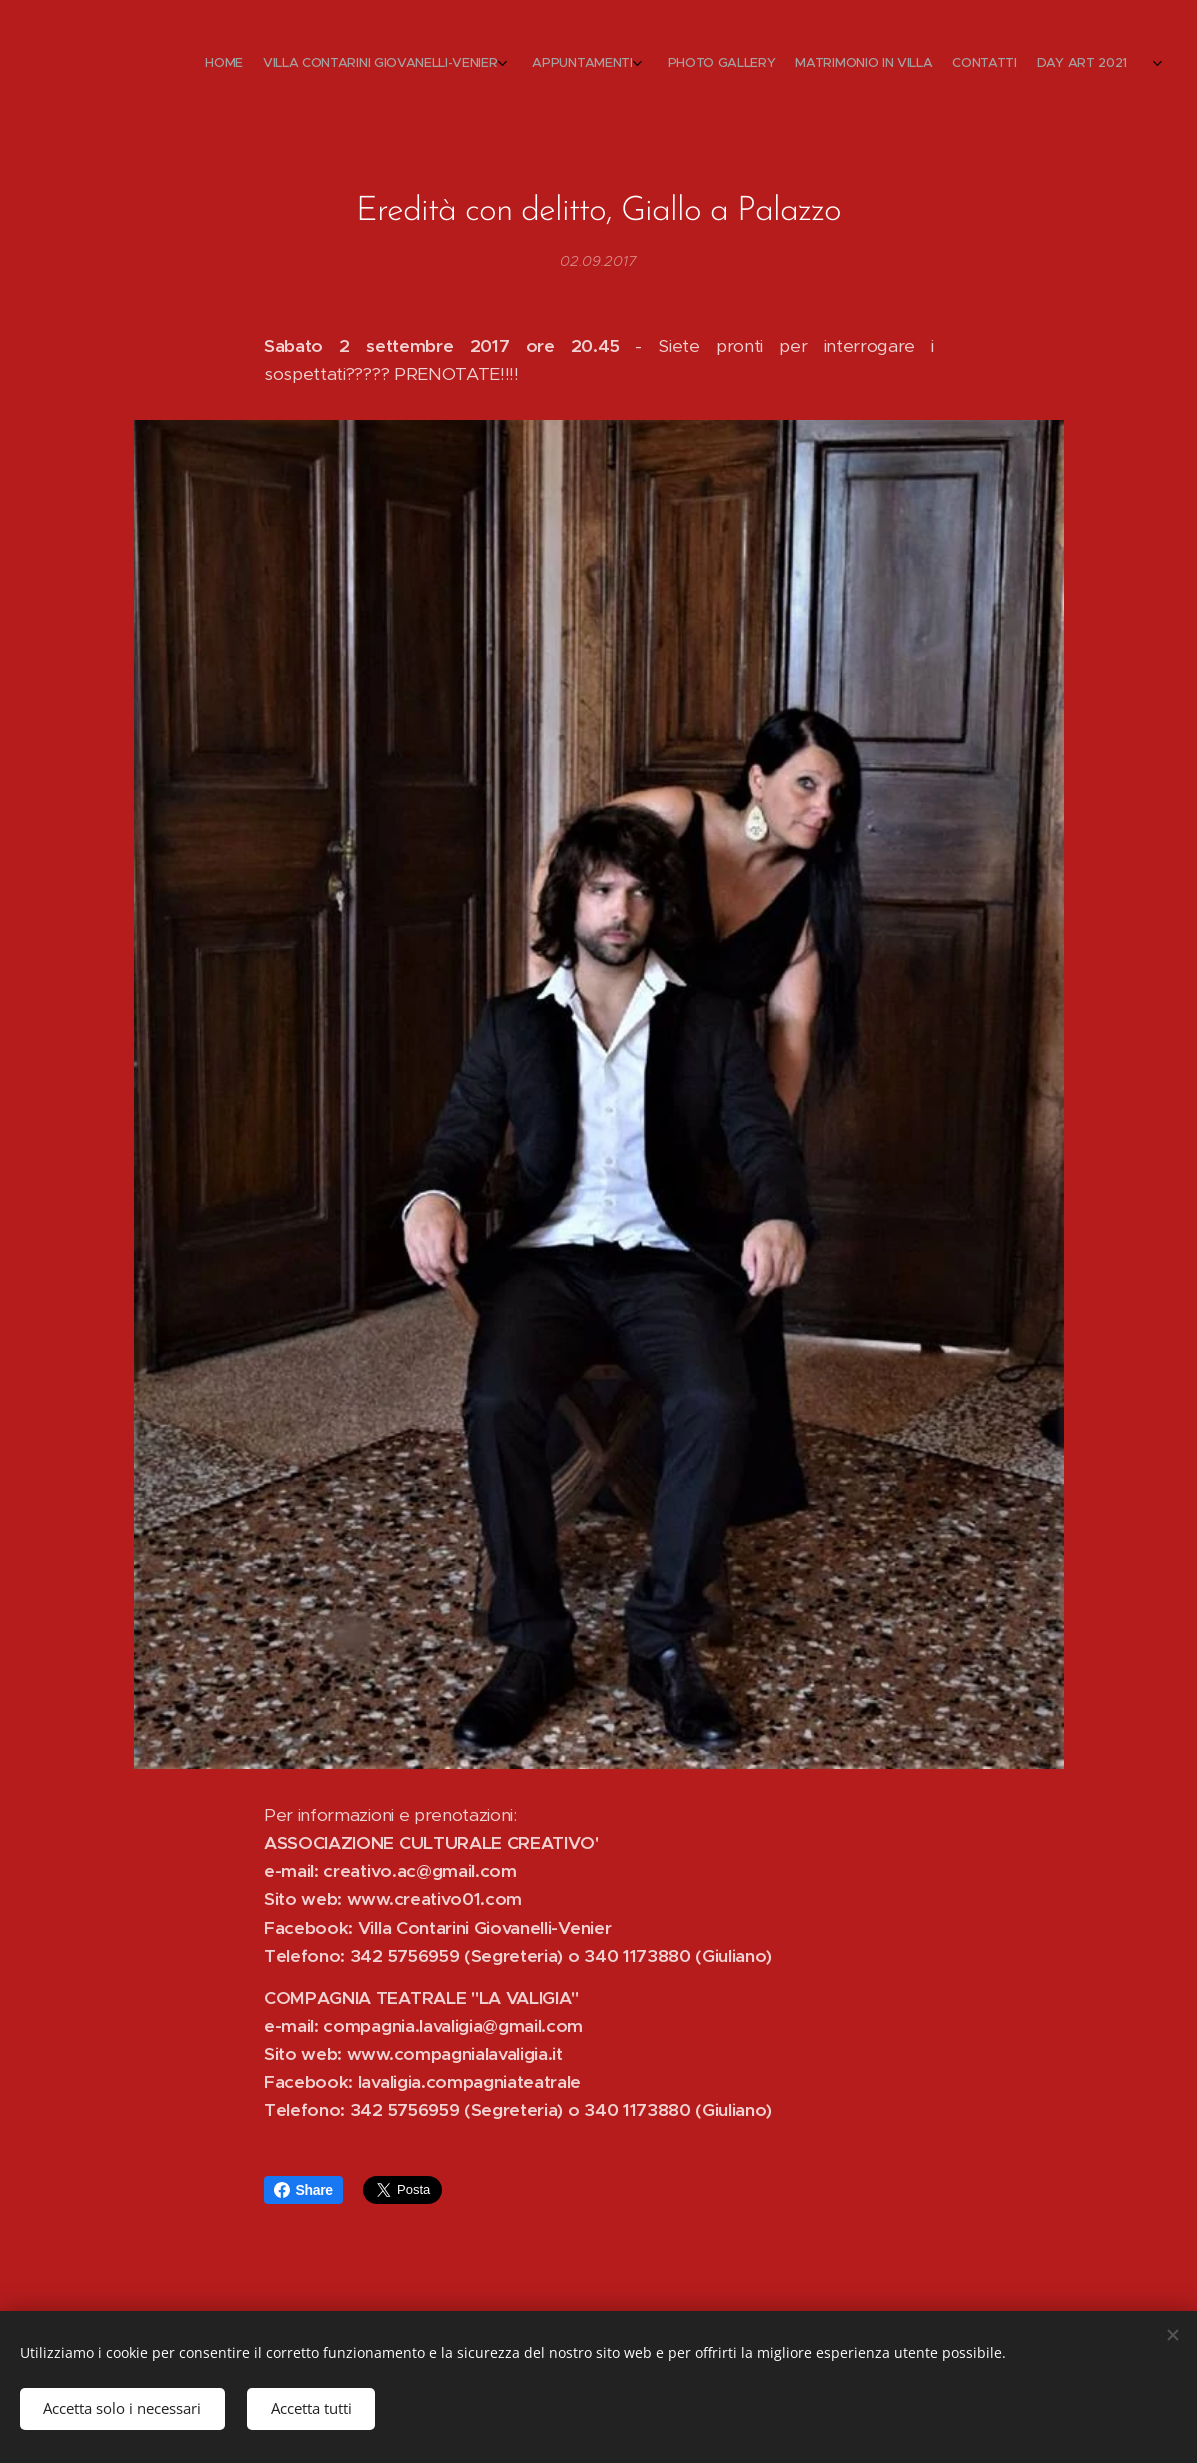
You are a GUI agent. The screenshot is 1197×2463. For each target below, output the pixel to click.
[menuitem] (994, 65)
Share (303, 2190)
